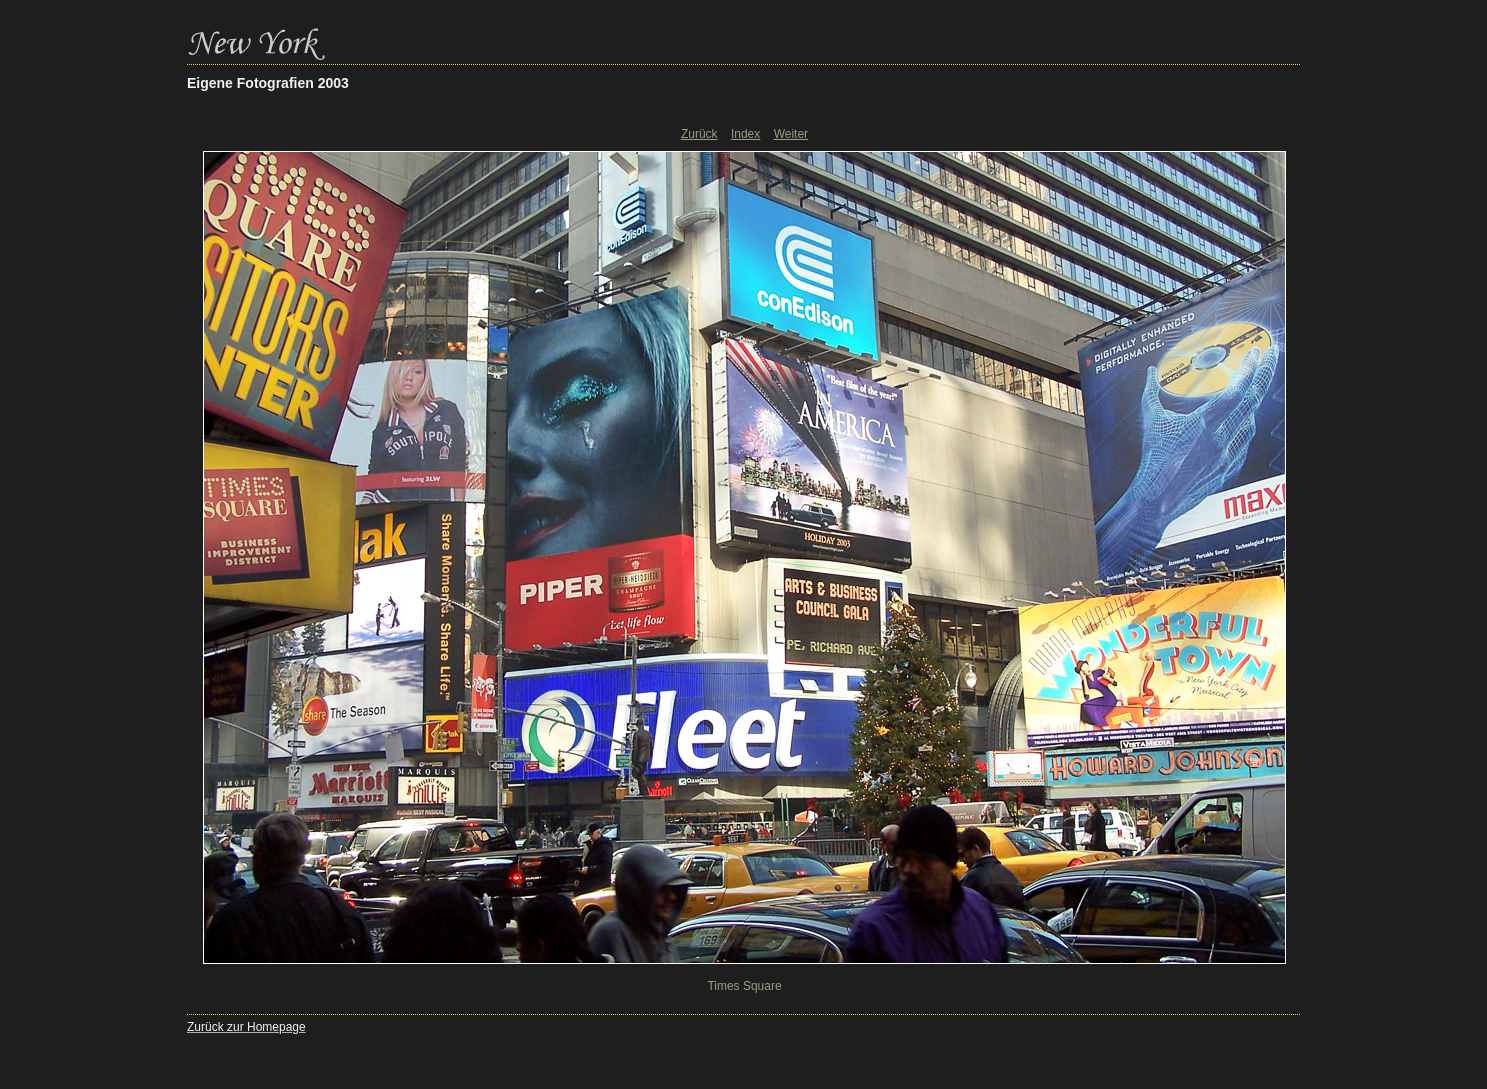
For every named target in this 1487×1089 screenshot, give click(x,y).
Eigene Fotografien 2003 (268, 83)
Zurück (699, 134)
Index (745, 134)
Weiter (791, 134)
